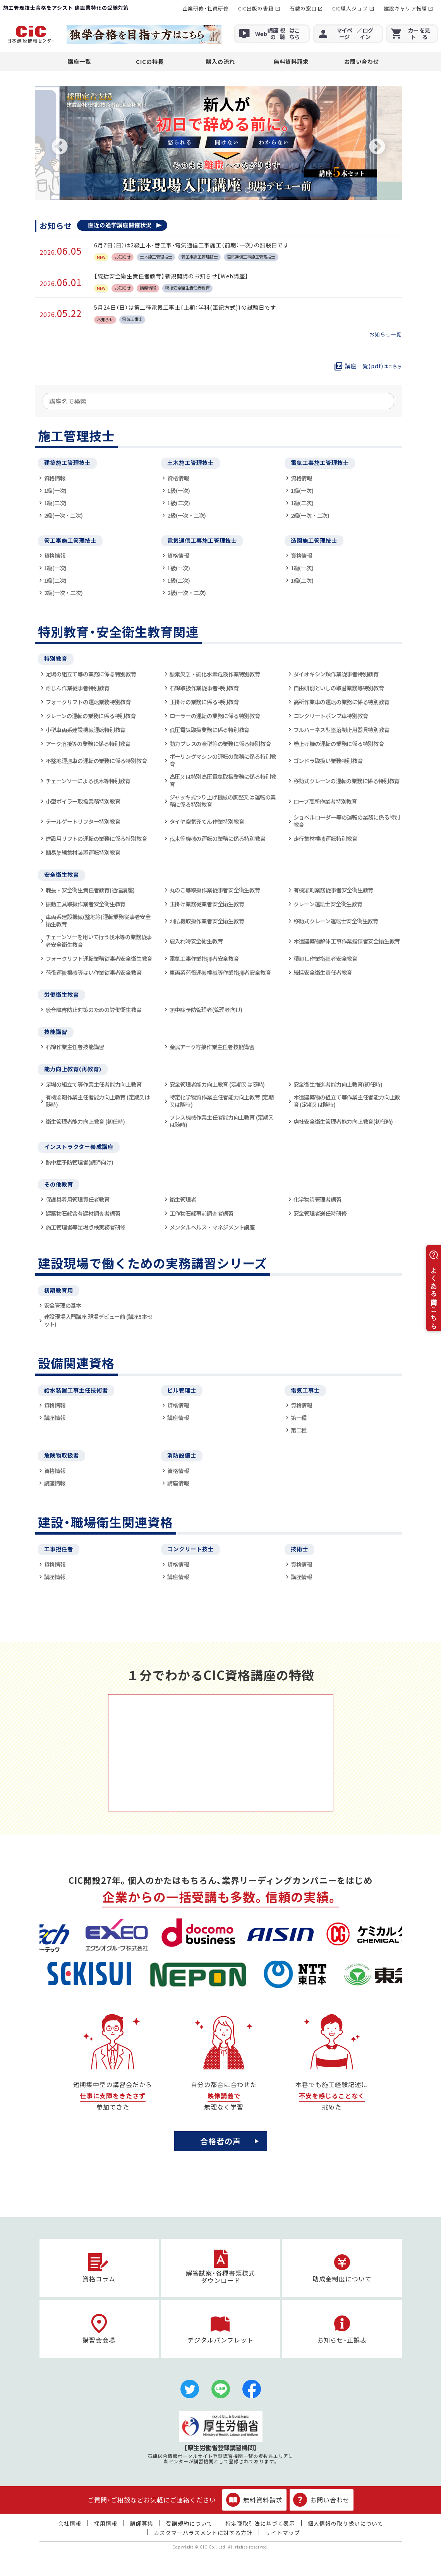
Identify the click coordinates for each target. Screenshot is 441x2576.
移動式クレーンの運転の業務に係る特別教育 (346, 780)
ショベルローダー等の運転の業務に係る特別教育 (346, 820)
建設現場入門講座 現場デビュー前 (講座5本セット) (98, 1320)
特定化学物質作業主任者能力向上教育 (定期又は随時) (222, 1100)
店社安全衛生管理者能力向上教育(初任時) (343, 1121)
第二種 (299, 1430)
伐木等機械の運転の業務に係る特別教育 (218, 838)
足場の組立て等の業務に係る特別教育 (91, 673)
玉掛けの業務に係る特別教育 (204, 701)
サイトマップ (282, 2533)
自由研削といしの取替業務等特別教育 (338, 687)
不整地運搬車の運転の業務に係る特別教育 (96, 760)
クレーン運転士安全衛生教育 (327, 903)
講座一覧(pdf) (373, 366)
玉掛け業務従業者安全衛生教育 (207, 903)
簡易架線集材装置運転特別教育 (83, 852)
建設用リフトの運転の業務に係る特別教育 (96, 838)
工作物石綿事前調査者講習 (201, 1213)
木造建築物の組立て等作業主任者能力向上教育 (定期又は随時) (346, 1100)
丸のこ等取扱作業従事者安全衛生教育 (215, 890)
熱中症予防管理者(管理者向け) (206, 1009)
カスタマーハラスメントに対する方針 (203, 2533)
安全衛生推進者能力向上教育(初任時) (338, 1084)
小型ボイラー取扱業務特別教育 (83, 801)
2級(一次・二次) (63, 515)
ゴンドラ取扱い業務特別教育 (328, 760)
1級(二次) (55, 502)
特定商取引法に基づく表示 (260, 2523)
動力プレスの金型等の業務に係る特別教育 (220, 743)
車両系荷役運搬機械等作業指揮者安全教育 (220, 972)
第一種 (299, 1417)
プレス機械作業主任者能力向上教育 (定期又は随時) (222, 1121)
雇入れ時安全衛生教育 (196, 941)
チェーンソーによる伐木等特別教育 (88, 780)
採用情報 (105, 2523)
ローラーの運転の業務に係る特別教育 (215, 715)
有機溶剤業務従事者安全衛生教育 (333, 890)
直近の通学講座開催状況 (120, 225)
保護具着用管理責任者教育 (78, 1199)
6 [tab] (236, 190)
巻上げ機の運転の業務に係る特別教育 (338, 743)
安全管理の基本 (63, 1305)
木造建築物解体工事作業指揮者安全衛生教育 (346, 941)
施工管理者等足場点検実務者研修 (86, 1227)
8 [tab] (259, 190)
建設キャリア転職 (405, 8)
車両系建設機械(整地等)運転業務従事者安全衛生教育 (98, 920)
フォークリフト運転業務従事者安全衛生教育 (99, 958)
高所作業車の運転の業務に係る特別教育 (341, 701)
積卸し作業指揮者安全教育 (325, 958)
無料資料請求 (291, 61)
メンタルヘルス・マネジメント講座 (212, 1227)
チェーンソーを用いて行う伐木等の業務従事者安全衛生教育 (99, 940)
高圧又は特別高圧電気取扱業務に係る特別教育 (223, 780)
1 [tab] (177, 190)
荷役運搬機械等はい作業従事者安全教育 (94, 972)
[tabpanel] (218, 143)
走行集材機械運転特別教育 (325, 838)
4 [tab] (212, 190)
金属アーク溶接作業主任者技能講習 (212, 1046)
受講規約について (189, 2523)
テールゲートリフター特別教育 (83, 821)
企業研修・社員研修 (205, 8)
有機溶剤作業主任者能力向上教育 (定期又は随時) (98, 1100)
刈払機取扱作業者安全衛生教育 (207, 920)
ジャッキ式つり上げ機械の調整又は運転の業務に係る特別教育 (223, 800)
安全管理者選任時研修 (320, 1213)
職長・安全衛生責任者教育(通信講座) (90, 890)
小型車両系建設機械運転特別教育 (86, 729)
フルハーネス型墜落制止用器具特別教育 (341, 729)
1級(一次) (55, 490)
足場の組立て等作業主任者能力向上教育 (94, 1084)
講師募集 (141, 2523)
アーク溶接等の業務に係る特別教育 (88, 743)
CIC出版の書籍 (256, 8)
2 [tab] (189, 190)
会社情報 (69, 2523)
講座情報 (54, 1417)
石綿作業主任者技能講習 (75, 1046)
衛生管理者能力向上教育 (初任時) (85, 1121)
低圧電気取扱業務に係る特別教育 (210, 729)
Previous (59, 147)
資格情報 (54, 478)
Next (377, 147)
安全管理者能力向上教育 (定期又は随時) (217, 1084)
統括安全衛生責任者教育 (322, 972)
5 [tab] (224, 190)
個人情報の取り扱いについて (345, 2523)
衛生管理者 (183, 1199)
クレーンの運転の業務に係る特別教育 (91, 715)
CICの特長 (150, 61)
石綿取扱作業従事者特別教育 (204, 687)
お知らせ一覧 (385, 334)
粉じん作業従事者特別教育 (78, 687)
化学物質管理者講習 (317, 1199)
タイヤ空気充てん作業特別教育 (207, 821)
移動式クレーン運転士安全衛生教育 (336, 920)
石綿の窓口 (303, 8)
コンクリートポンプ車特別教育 (330, 715)
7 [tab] (247, 190)
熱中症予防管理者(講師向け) (79, 1162)
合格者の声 (220, 2141)
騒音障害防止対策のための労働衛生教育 (94, 1009)
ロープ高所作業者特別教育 (325, 801)
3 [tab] (201, 190)
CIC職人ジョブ (350, 8)
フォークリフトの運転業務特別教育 (88, 701)
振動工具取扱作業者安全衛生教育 (86, 903)
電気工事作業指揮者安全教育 (204, 958)
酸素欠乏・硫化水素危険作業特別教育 (215, 673)
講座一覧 (79, 61)
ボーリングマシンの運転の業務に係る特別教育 (223, 760)
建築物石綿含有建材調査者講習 (83, 1213)
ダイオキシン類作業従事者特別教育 (336, 673)
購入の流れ (220, 61)
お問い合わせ (361, 61)
